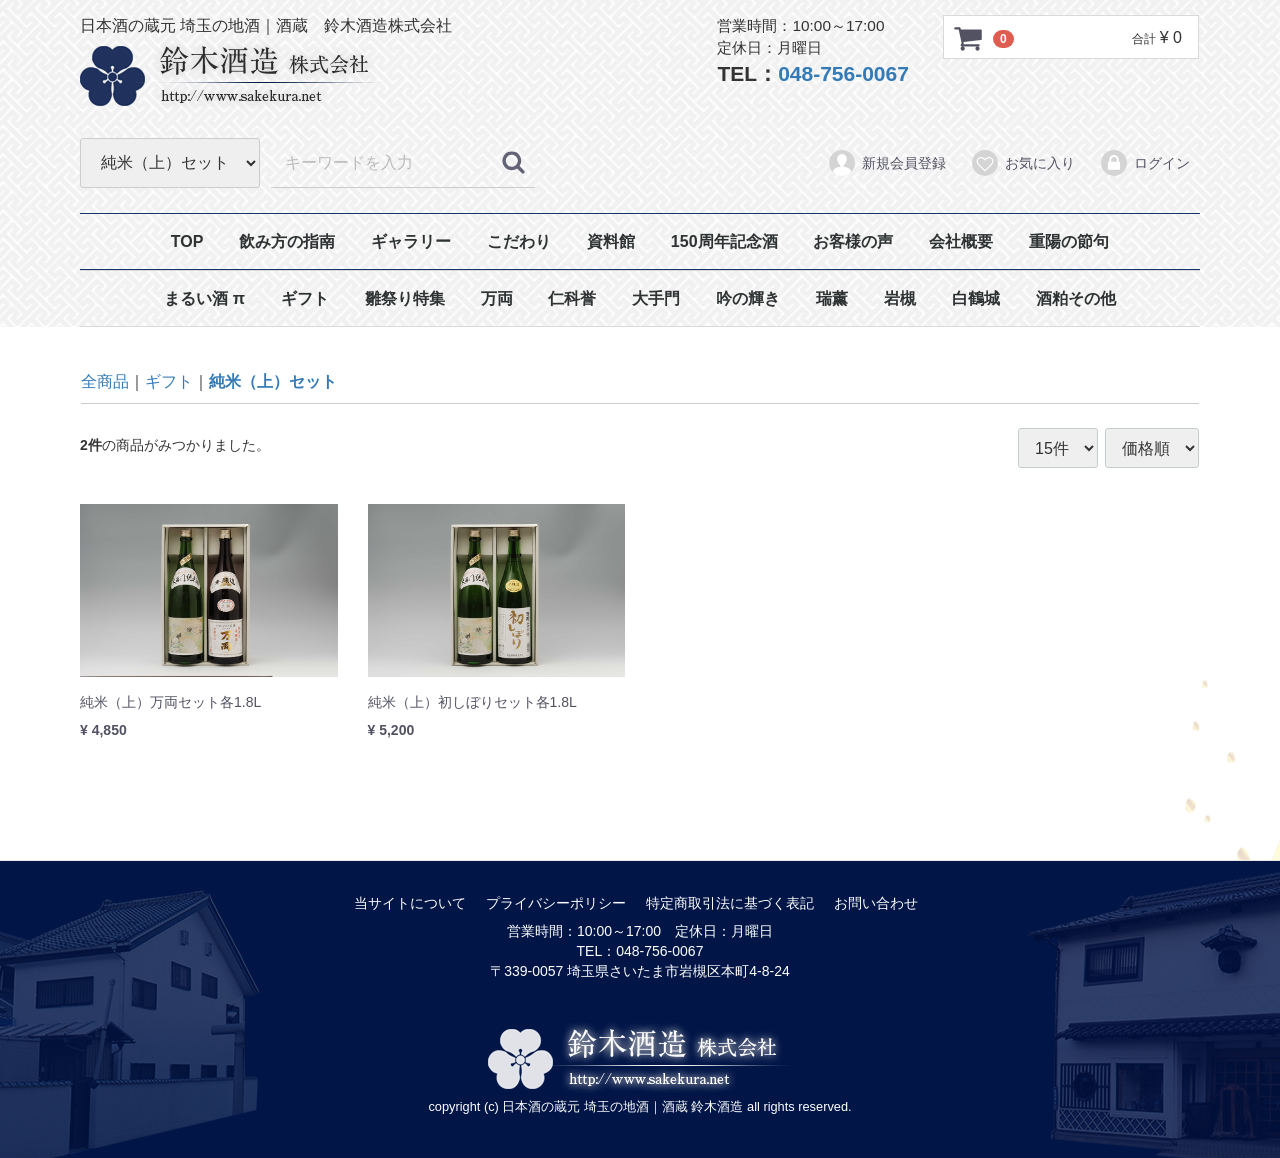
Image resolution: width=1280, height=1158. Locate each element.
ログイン (1144, 163)
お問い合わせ (876, 903)
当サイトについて (410, 903)
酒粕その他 (1076, 298)
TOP (187, 241)
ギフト (305, 298)
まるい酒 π (204, 298)
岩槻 (900, 298)
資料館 (611, 241)
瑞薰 (832, 298)
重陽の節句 (1069, 241)
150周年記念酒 (724, 241)
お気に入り (1022, 163)
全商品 (105, 381)
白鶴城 (976, 298)
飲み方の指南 (287, 241)
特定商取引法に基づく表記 (730, 903)
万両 (497, 298)
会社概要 (961, 241)
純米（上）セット (273, 381)
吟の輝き (748, 298)
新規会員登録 (886, 163)
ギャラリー (411, 241)
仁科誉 (572, 298)
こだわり (519, 241)
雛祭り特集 (405, 298)
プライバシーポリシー (556, 903)
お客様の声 (853, 241)
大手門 (656, 298)
